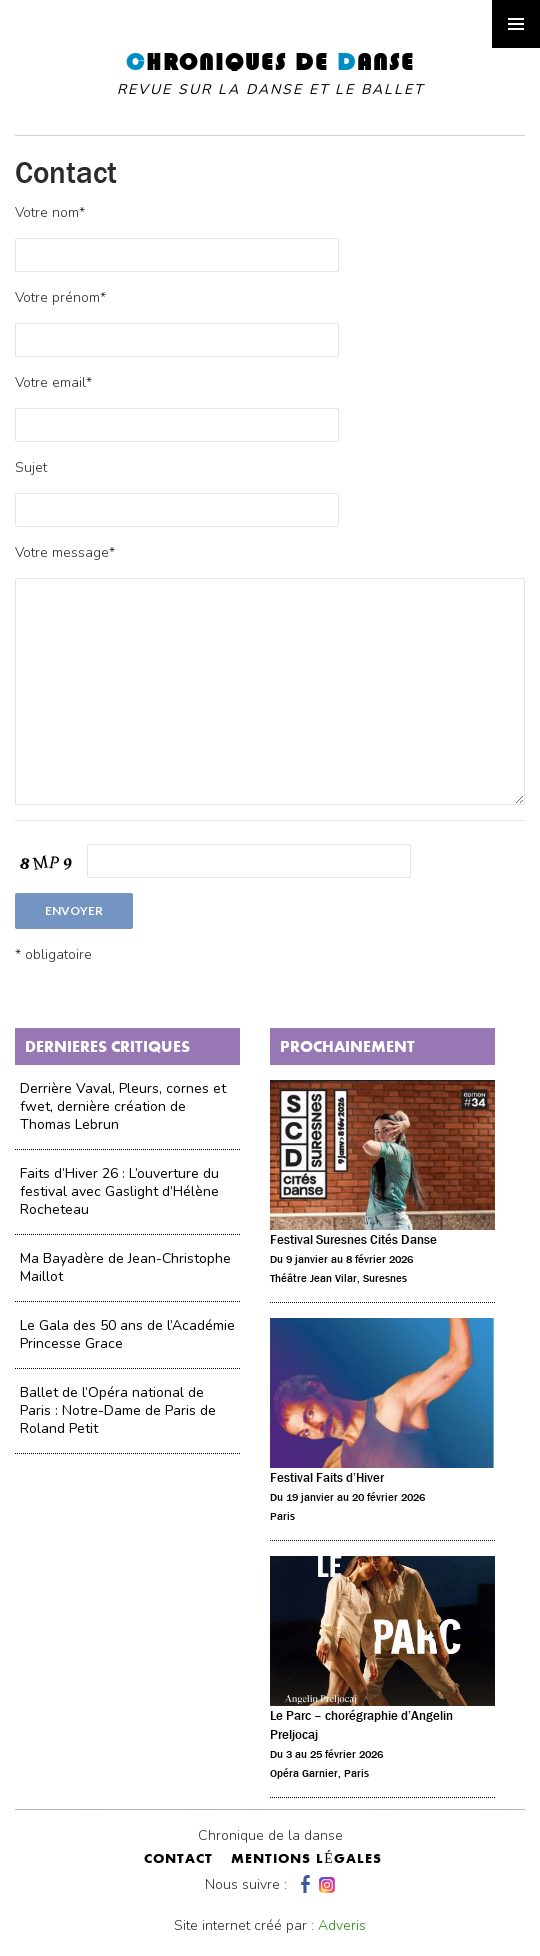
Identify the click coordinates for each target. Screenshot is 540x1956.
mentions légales (306, 1860)
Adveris (342, 1925)
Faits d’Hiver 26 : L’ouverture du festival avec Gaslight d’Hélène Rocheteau (119, 1191)
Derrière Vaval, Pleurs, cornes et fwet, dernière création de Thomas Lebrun (123, 1106)
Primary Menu (516, 24)
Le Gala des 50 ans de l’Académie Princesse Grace (127, 1334)
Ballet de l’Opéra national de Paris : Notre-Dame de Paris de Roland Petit (118, 1410)
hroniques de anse (270, 74)
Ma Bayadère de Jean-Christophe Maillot (125, 1267)
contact (178, 1860)
